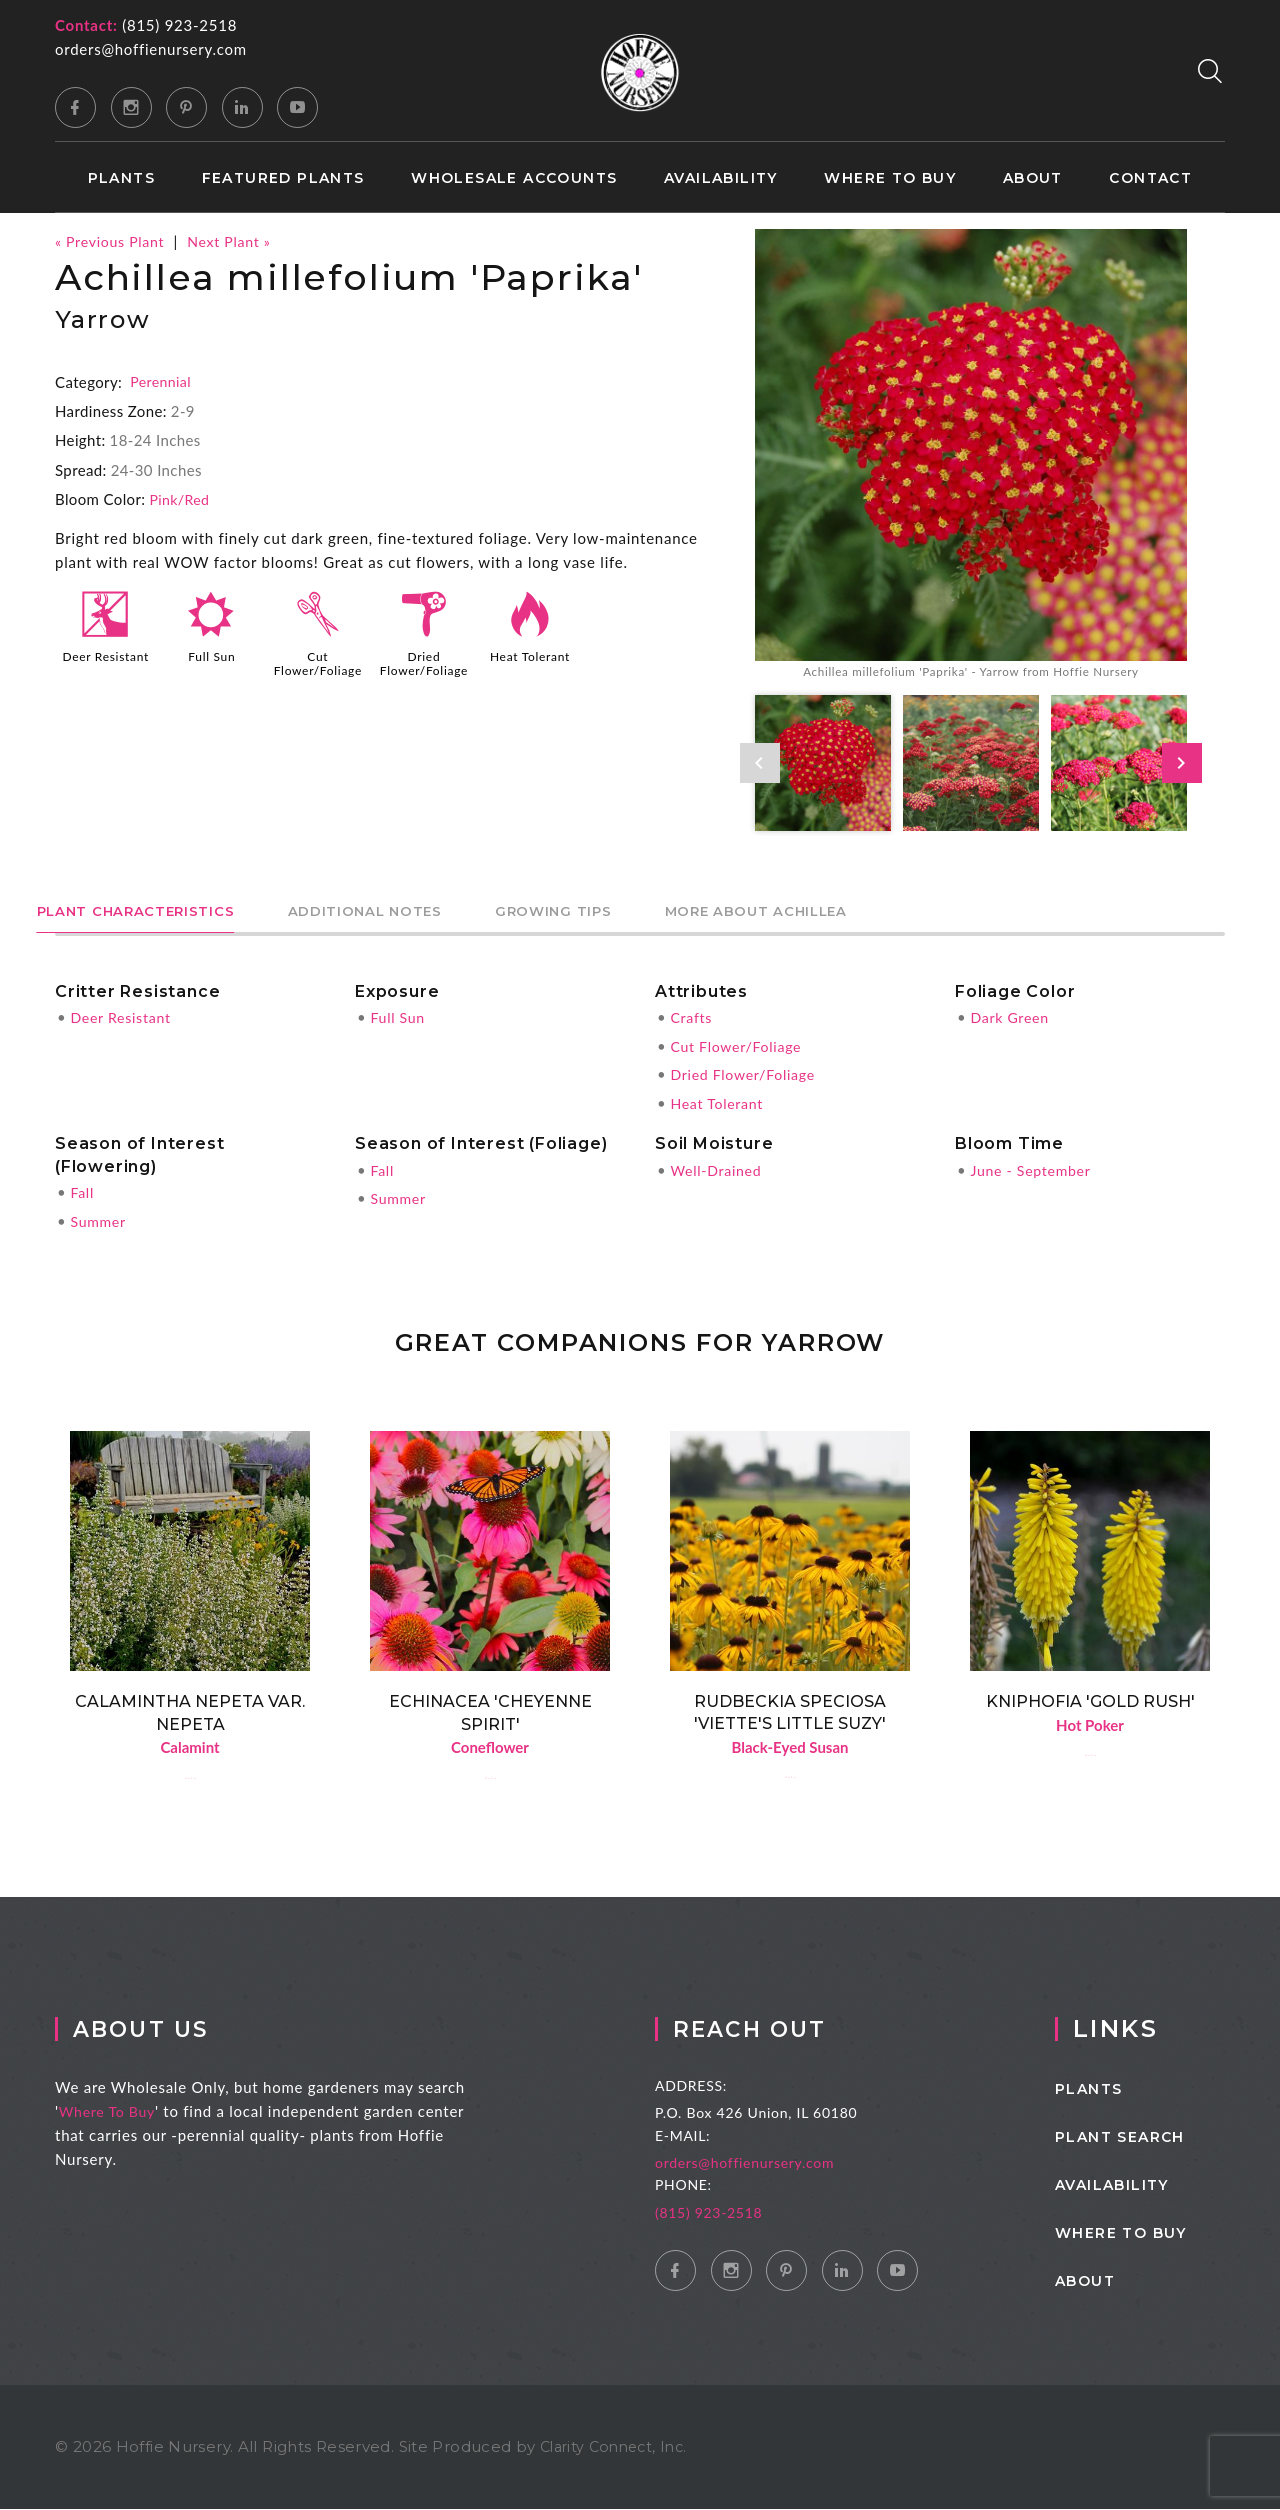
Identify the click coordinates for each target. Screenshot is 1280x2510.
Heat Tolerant (529, 654)
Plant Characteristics (161, 911)
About (1033, 178)
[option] (971, 457)
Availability (721, 178)
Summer (99, 1219)
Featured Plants (283, 178)
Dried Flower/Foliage (426, 661)
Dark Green (1011, 1018)
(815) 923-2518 (179, 25)
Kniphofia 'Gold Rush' (1090, 1699)
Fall (82, 1191)
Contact (1150, 178)
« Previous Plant (113, 241)
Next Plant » (238, 241)
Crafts (692, 1018)
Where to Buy (890, 178)
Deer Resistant (106, 661)
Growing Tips (673, 911)
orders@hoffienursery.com (151, 49)
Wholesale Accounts (514, 178)
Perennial (162, 381)
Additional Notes (439, 911)
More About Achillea (923, 911)
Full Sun (212, 654)
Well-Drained (718, 1169)
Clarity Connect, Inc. (619, 2447)
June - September (1034, 1169)
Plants (121, 178)
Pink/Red (181, 498)
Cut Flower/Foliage (320, 661)
